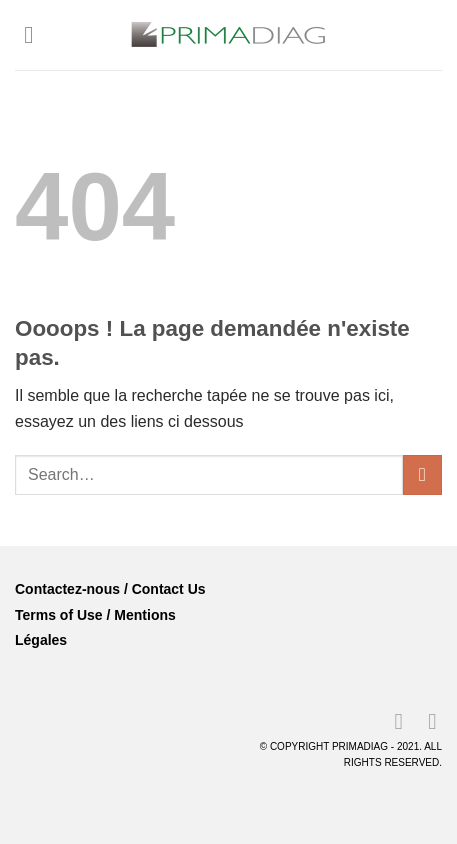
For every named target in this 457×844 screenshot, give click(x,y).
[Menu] (36, 34)
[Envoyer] (422, 474)
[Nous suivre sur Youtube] (425, 721)
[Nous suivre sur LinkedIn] (391, 721)
